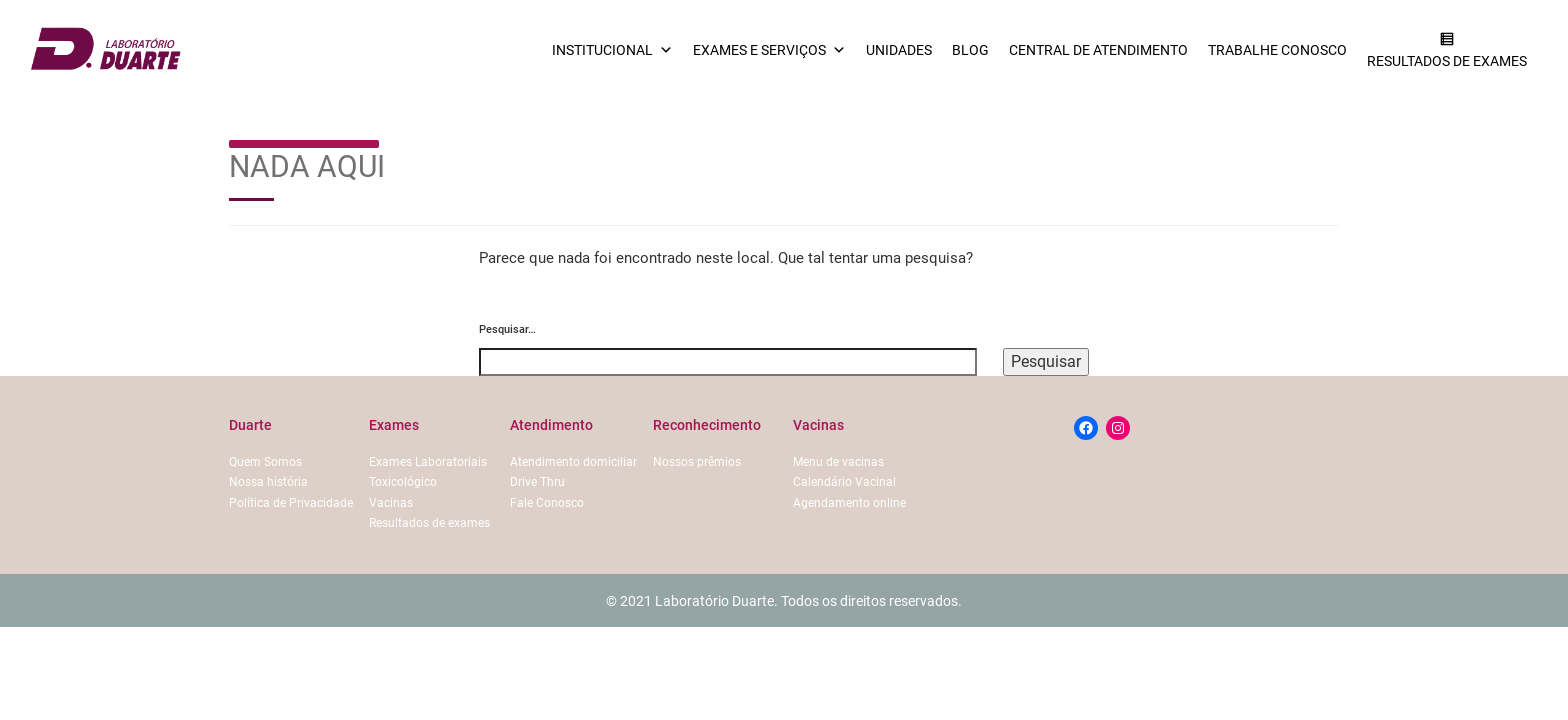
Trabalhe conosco (1277, 50)
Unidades (899, 50)
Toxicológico (403, 482)
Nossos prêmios (697, 462)
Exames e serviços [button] (769, 50)
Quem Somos (265, 462)
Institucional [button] (612, 50)
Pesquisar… (507, 329)
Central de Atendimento (1098, 50)
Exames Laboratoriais (428, 462)
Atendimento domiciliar (573, 462)
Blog (970, 50)
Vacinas (391, 503)
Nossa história (268, 482)
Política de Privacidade (291, 503)
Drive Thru (537, 482)
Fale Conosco (547, 503)
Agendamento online (849, 503)
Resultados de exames (429, 523)
